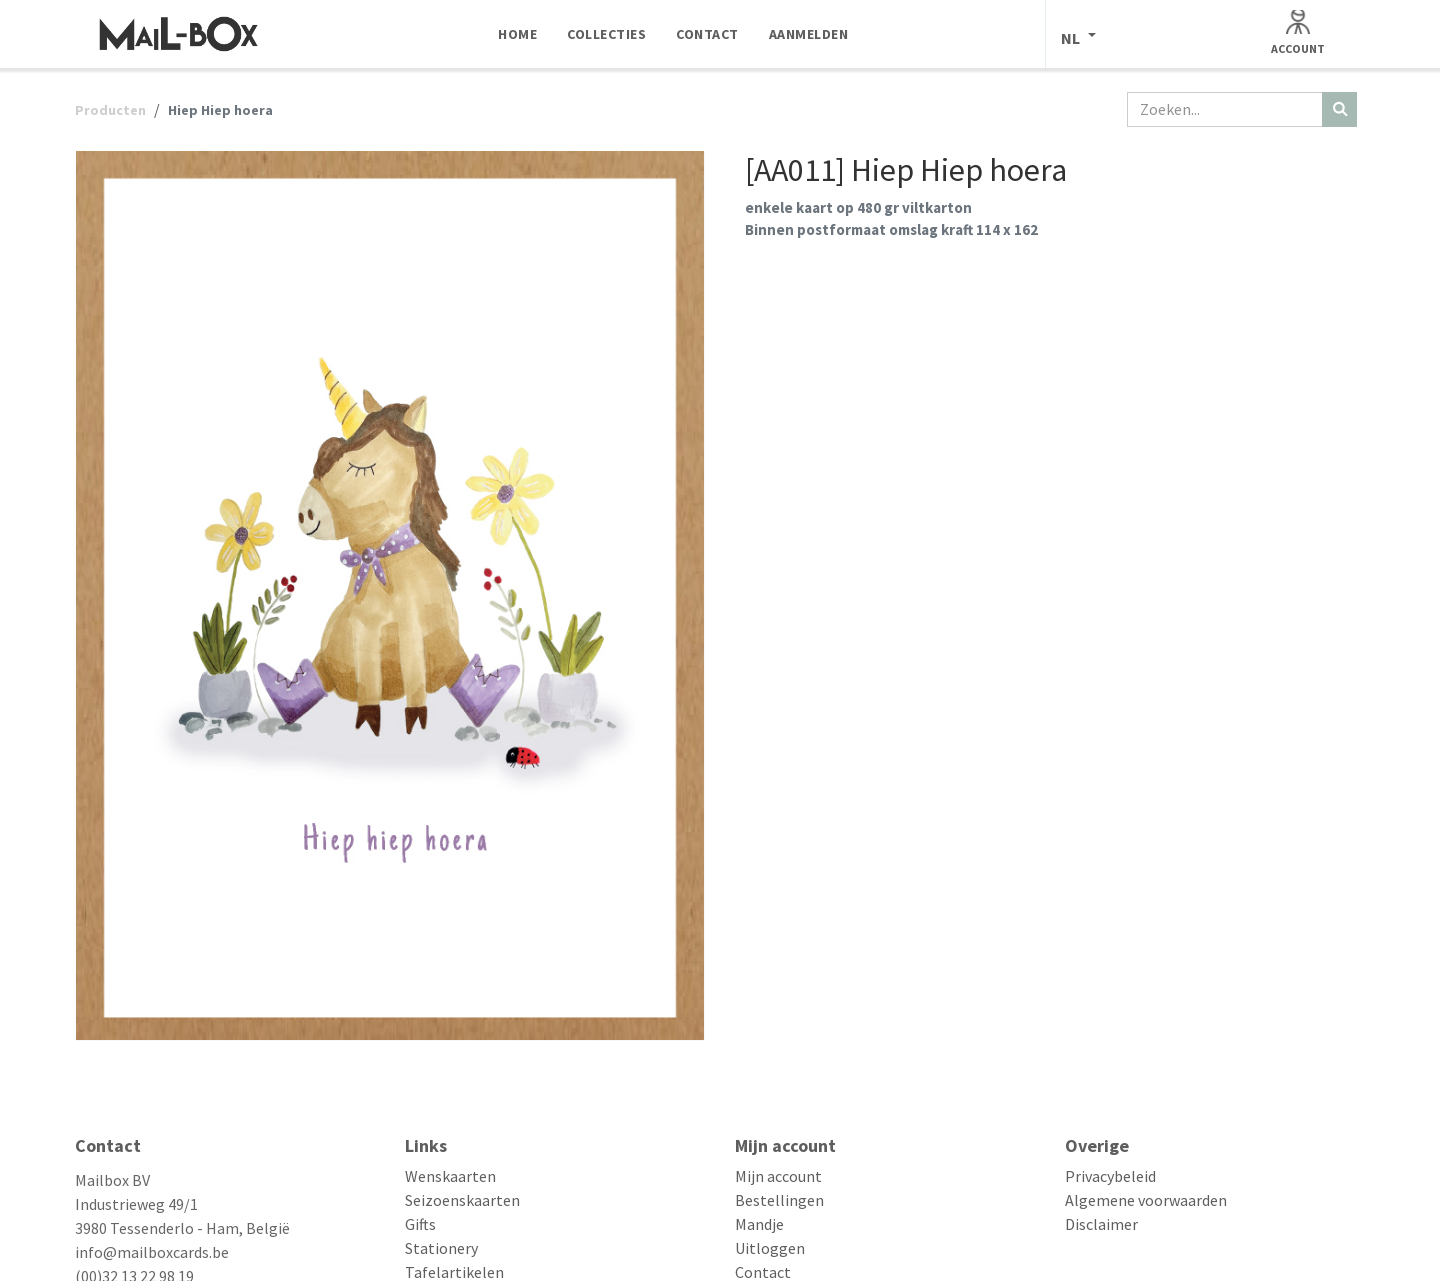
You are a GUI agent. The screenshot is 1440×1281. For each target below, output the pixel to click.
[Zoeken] (1339, 109)
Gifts (420, 1224)
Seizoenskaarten (462, 1200)
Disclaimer (1101, 1224)
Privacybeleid (1110, 1176)
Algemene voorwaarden (1146, 1200)
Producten (110, 110)
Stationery (441, 1248)
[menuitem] (517, 34)
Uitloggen (770, 1248)
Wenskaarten (450, 1176)
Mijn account (778, 1176)
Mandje (759, 1224)
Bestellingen (779, 1200)
